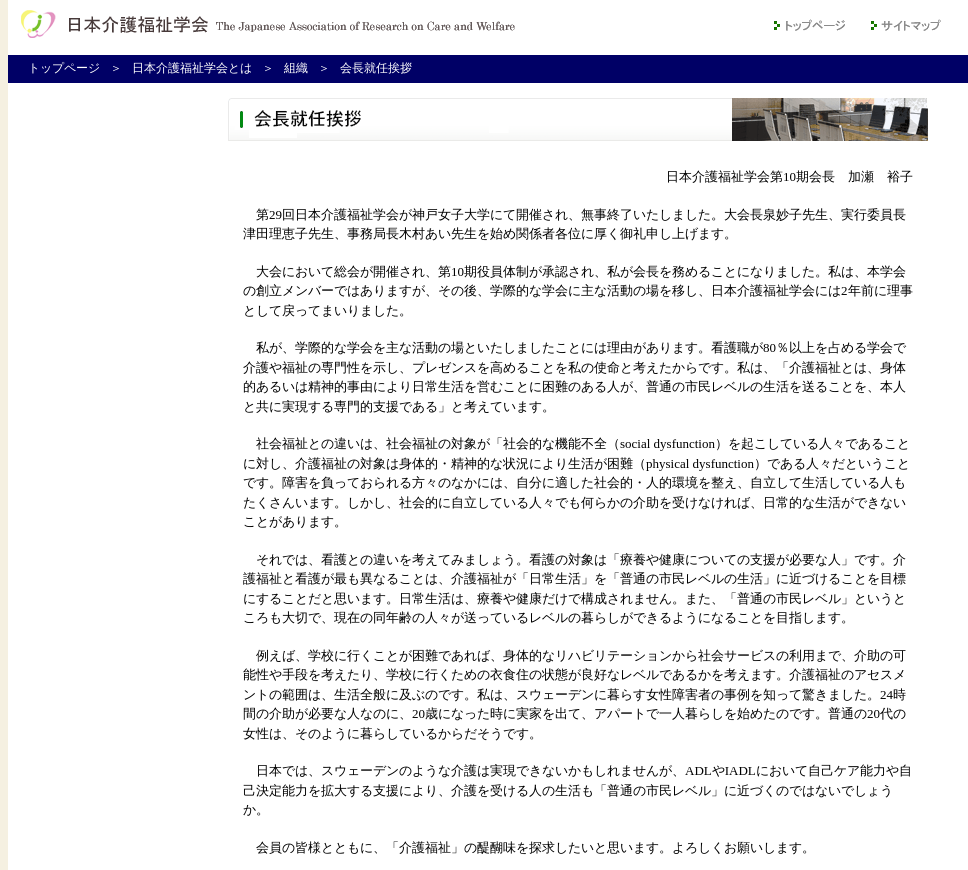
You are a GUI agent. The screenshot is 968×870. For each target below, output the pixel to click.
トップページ (64, 68)
